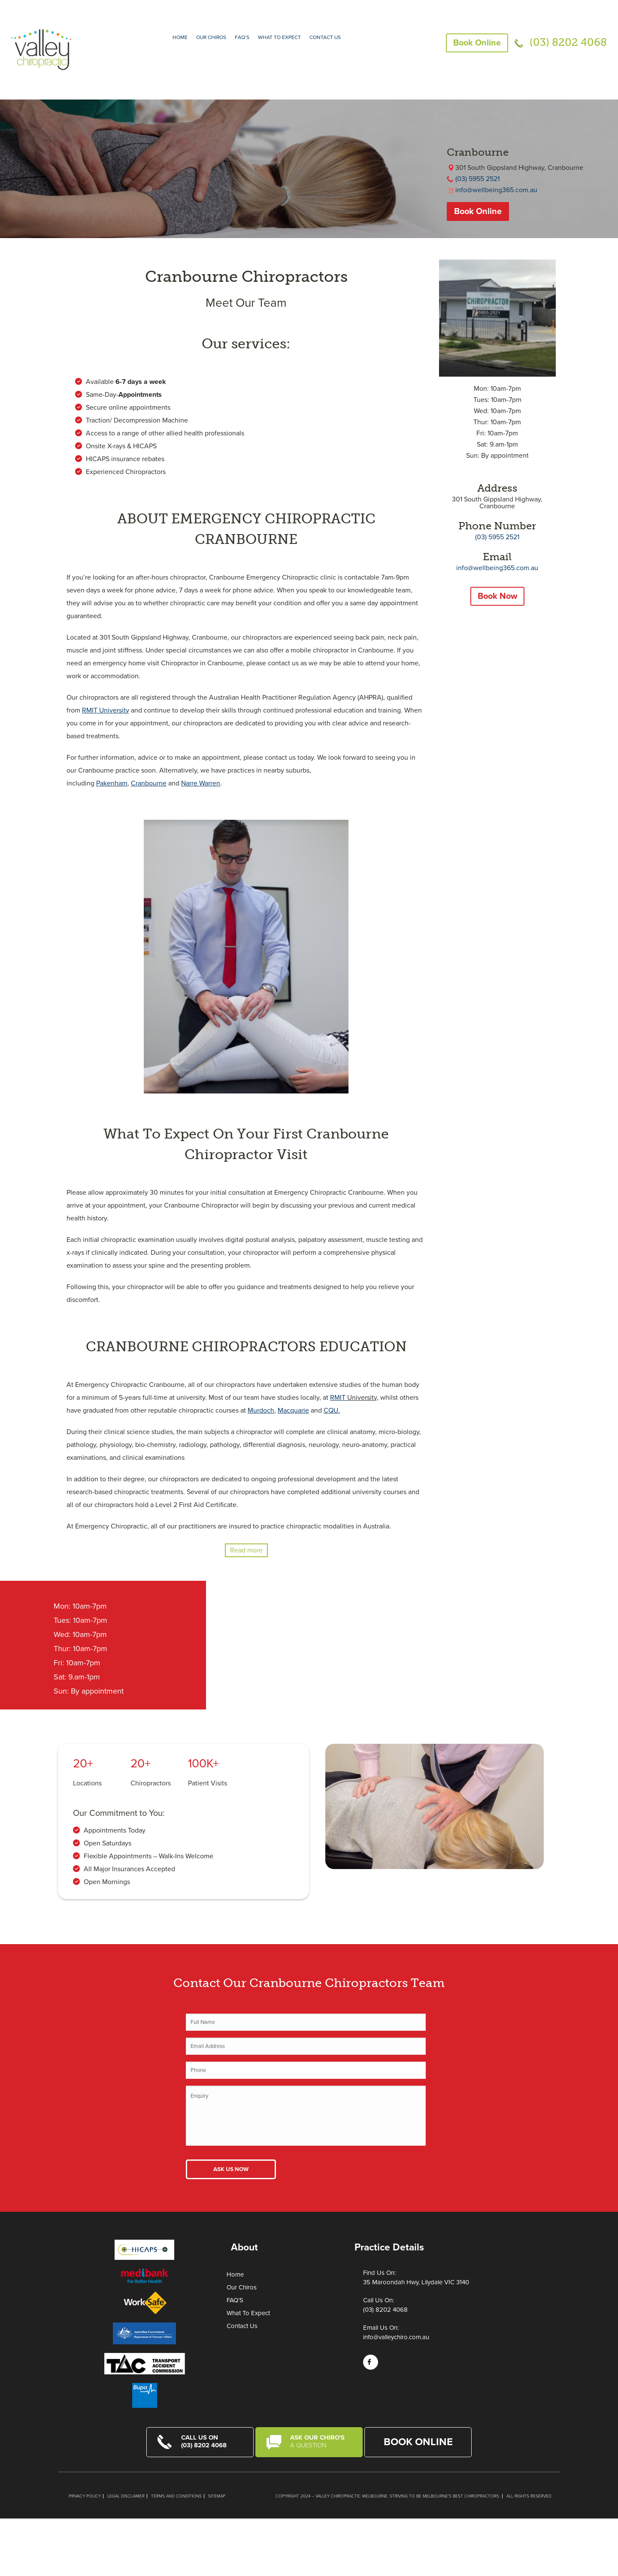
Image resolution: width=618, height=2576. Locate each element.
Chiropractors (150, 1783)
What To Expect (248, 2313)
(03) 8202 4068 (568, 42)
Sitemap (216, 2496)
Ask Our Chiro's (320, 2441)
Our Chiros (211, 37)
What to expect (279, 37)
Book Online (477, 43)
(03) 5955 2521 (477, 179)
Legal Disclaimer (126, 2496)
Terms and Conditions (176, 2496)
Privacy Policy (85, 2496)
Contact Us (325, 37)
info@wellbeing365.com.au (496, 190)
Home (180, 37)
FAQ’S (242, 37)
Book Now (497, 596)
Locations (87, 1783)
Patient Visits (207, 1783)
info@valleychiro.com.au (396, 2337)
